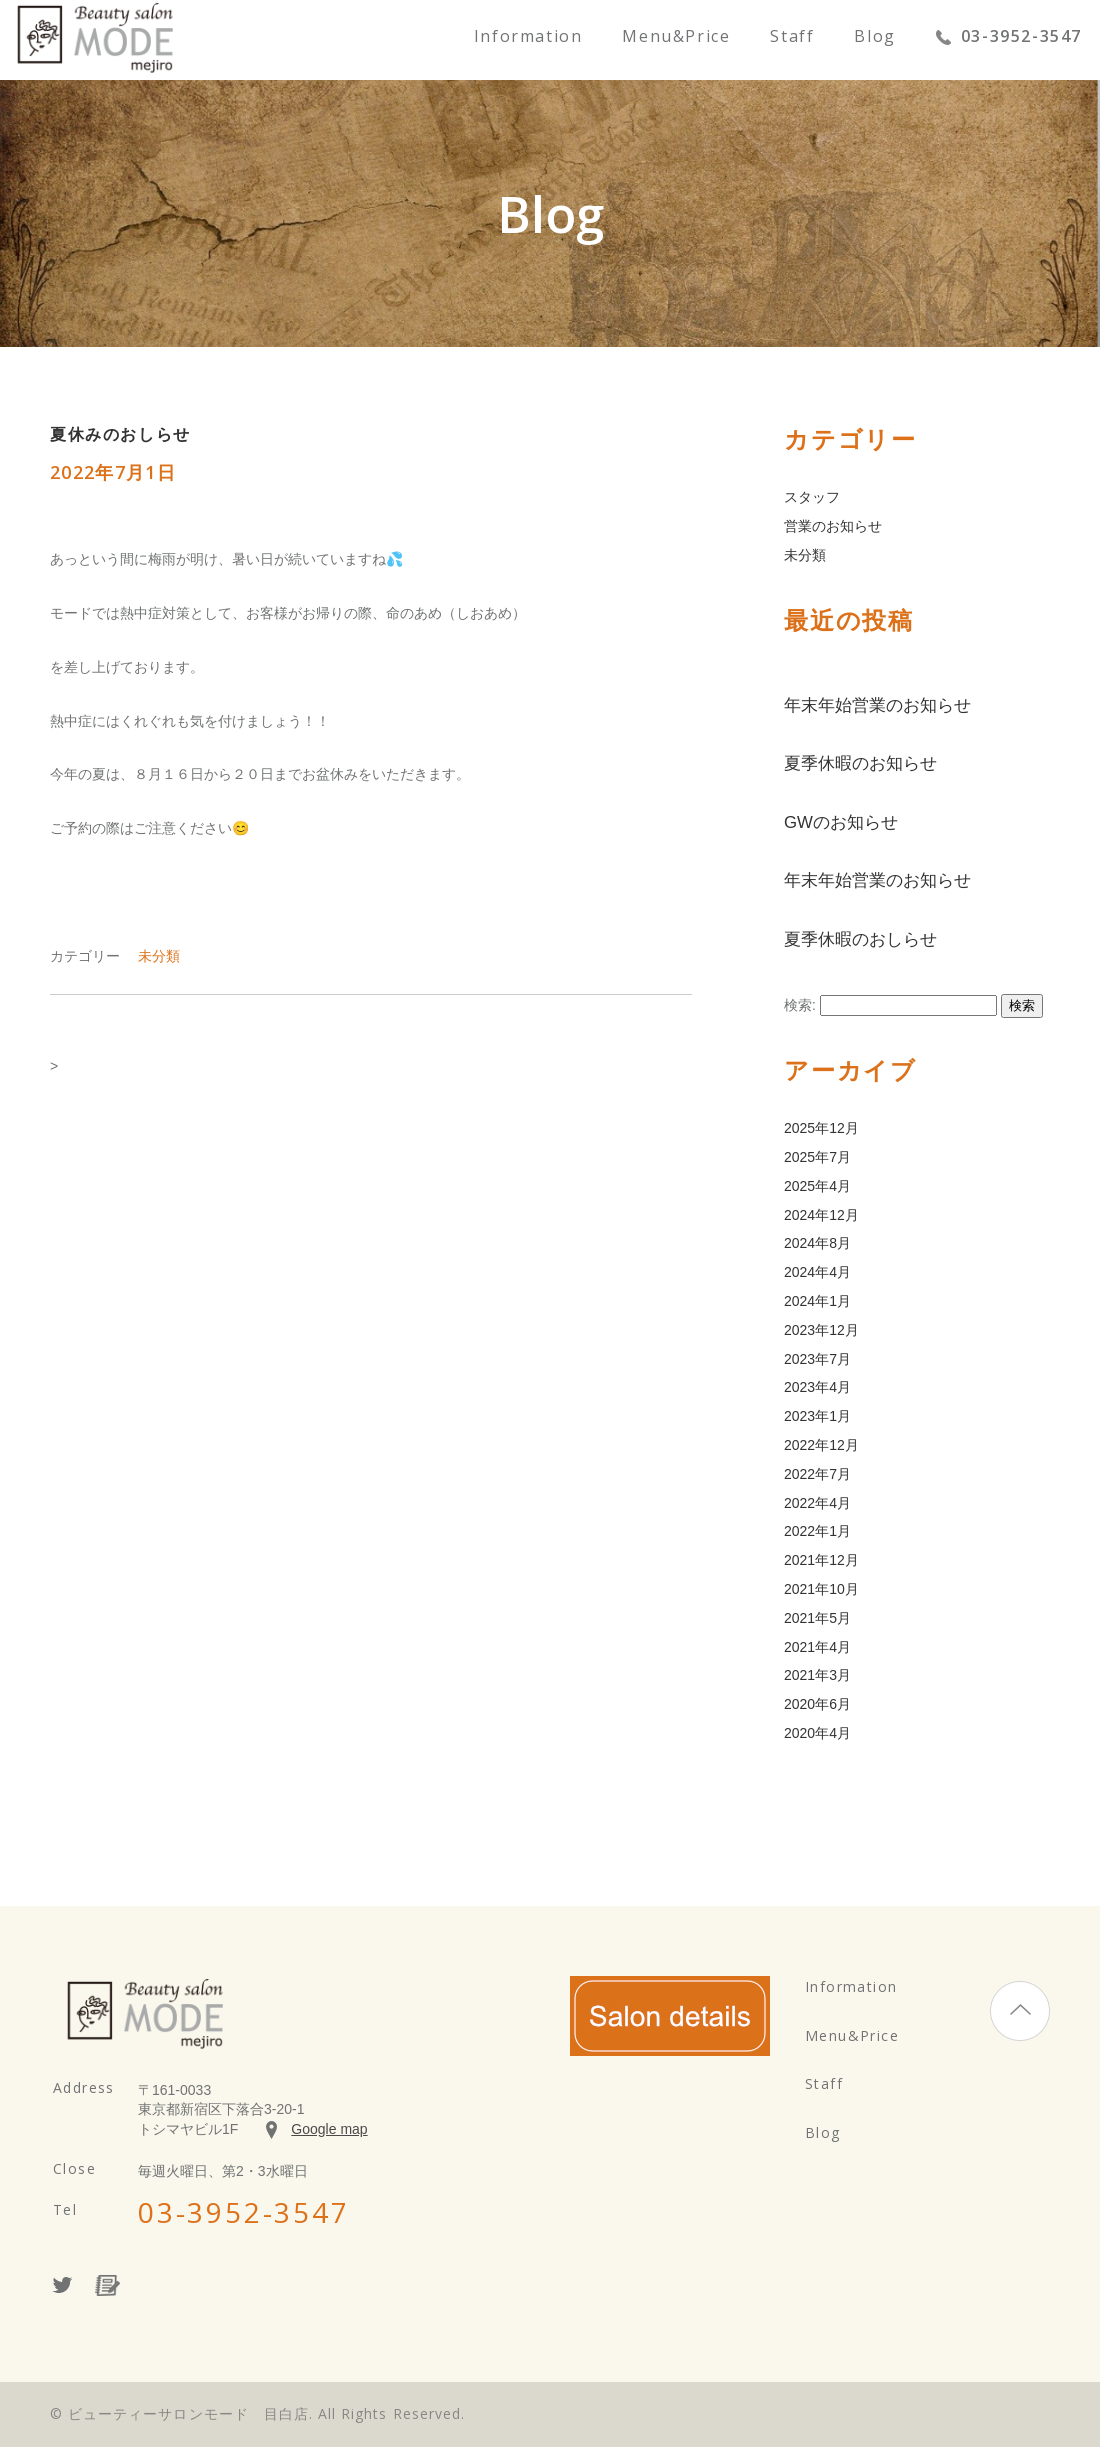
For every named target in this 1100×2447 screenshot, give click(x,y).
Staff (792, 37)
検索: (800, 1005)
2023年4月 (817, 1387)
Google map (329, 2129)
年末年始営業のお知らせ (877, 705)
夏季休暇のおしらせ (860, 939)
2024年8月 (817, 1243)
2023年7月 (817, 1359)
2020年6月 (817, 1704)
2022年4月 (817, 1503)
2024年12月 (821, 1215)
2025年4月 (817, 1186)
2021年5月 (817, 1618)
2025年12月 (821, 1128)
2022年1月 (817, 1531)
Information (528, 37)
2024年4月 (817, 1272)
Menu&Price (676, 37)
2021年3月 (817, 1675)
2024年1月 (817, 1301)
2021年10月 (821, 1589)
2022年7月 (817, 1474)
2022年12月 (821, 1445)
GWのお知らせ (841, 822)
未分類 (159, 956)
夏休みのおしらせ (120, 434)
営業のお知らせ (833, 526)
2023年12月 (821, 1330)
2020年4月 (817, 1733)
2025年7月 (817, 1157)
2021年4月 (817, 1647)
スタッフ (812, 497)
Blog (874, 37)
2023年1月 (817, 1416)
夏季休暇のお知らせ (860, 763)
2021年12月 (821, 1560)
